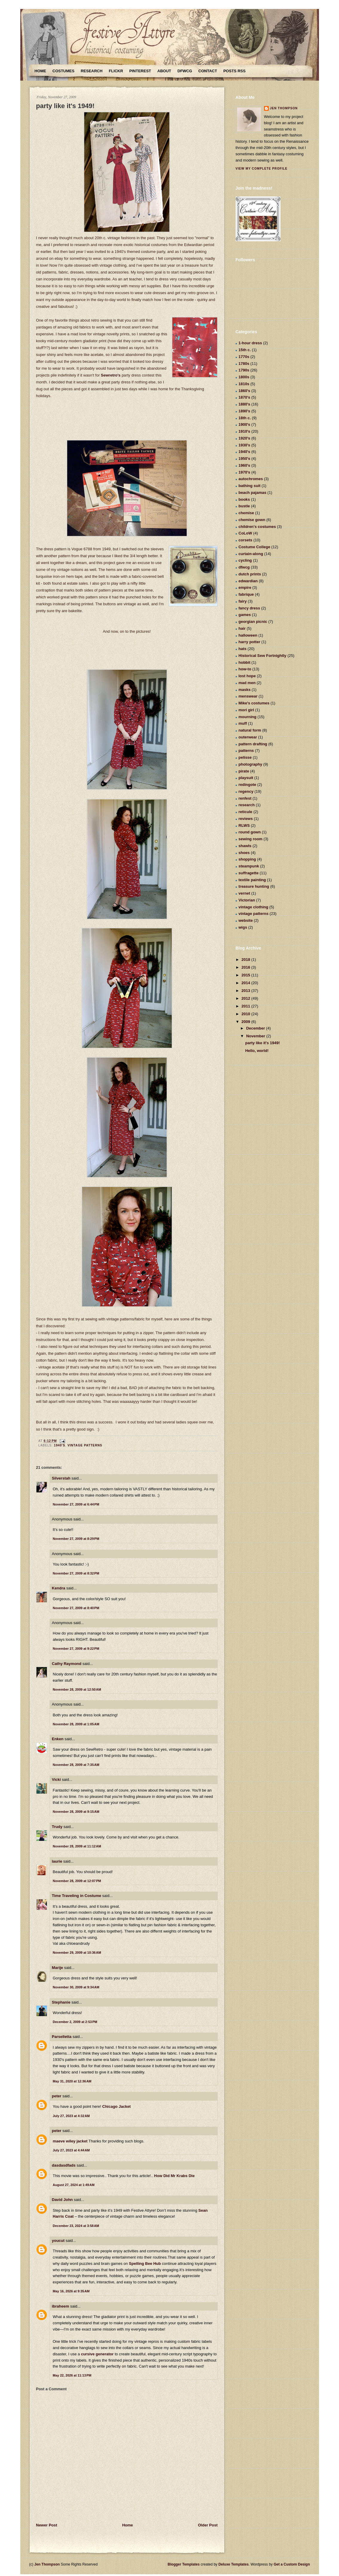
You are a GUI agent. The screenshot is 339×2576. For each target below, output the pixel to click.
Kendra (58, 1588)
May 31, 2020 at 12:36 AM (72, 2081)
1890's (244, 411)
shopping (247, 859)
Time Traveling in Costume (76, 1895)
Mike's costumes (254, 703)
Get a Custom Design (292, 2564)
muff (243, 723)
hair (242, 628)
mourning (248, 717)
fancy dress (249, 608)
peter (57, 2096)
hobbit (245, 662)
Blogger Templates (184, 2564)
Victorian (247, 900)
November (256, 1036)
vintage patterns (85, 1445)
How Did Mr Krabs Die (174, 2175)
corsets (245, 540)
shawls (245, 846)
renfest (245, 798)
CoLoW (245, 533)
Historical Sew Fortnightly (262, 655)
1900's (244, 424)
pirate (244, 771)
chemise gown (252, 519)
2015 (246, 975)
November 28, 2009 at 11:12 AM (77, 1846)
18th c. (245, 418)
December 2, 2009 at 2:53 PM (75, 2022)
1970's (244, 472)
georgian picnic (253, 621)
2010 (246, 1014)
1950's (244, 458)
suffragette (249, 873)
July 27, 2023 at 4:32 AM (71, 2116)
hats (243, 648)
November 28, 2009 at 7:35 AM (76, 1765)
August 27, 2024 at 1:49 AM (74, 2185)
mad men (247, 683)
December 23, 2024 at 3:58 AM (76, 2226)
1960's (244, 465)
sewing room (251, 839)
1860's (244, 390)
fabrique (246, 594)
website (246, 920)
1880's (244, 404)
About (164, 71)
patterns (246, 750)
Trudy (57, 1826)
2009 (246, 1021)
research (247, 805)
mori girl (246, 710)
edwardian (248, 581)
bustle (244, 506)
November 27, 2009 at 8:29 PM (76, 1538)
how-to (245, 669)
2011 (246, 1006)
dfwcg (244, 567)
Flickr (116, 71)
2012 (246, 998)
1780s (244, 363)
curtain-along (251, 554)
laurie (57, 1861)
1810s (244, 384)
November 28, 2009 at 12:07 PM (77, 1881)
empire (245, 587)
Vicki (56, 1779)
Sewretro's (111, 375)
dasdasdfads (64, 2165)
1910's (244, 431)
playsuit (246, 777)
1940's (59, 1445)
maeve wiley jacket (70, 2141)
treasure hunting (254, 886)
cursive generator (97, 2354)
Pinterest (140, 71)
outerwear (248, 737)
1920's (244, 438)
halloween (248, 635)
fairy (243, 601)
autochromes (251, 479)
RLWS (244, 825)
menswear (248, 696)
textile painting (252, 880)
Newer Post (46, 2525)
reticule (245, 811)
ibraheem (60, 2306)
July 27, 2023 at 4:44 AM (71, 2150)
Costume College (254, 547)
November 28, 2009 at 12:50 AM (77, 1689)
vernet (244, 893)
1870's (244, 397)
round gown (250, 832)
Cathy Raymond (67, 1663)
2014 (246, 983)
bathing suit (250, 485)
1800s (244, 377)
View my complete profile (262, 168)
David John (62, 2199)
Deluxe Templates (233, 2564)
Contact (207, 71)
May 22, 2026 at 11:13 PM (72, 2375)
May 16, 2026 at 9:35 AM (71, 2291)
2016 (246, 967)
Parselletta (62, 2036)
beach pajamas (252, 492)
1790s (244, 370)
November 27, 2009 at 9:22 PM (76, 1648)
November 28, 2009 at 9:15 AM (76, 1811)
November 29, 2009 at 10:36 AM (77, 1952)
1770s (244, 356)
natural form (250, 730)
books (244, 499)
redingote (247, 784)
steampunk (249, 866)
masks (245, 689)
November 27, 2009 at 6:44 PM (76, 1504)
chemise (246, 513)
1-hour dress (250, 343)
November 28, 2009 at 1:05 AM (76, 1724)
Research (91, 71)
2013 (246, 990)
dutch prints (250, 574)
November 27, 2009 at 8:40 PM (76, 1608)
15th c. (245, 350)
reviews (246, 818)
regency (246, 791)
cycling (245, 560)
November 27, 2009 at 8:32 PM (76, 1573)
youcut (58, 2240)
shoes (244, 852)
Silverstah (61, 1478)
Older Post (208, 2525)
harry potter (249, 642)
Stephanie (61, 2002)
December (256, 1028)
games (245, 614)
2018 (246, 959)
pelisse (245, 757)
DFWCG (184, 71)
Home (40, 71)
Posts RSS (234, 71)
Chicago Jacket (116, 2106)
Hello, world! (257, 1050)
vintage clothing (254, 907)
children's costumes (257, 526)
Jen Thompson (284, 108)
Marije (57, 1967)
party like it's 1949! (65, 106)
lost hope (247, 676)
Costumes (64, 71)
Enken (58, 1739)
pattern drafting (253, 744)
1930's (244, 445)
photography (250, 764)
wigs (243, 927)
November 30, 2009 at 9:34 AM (76, 1987)
